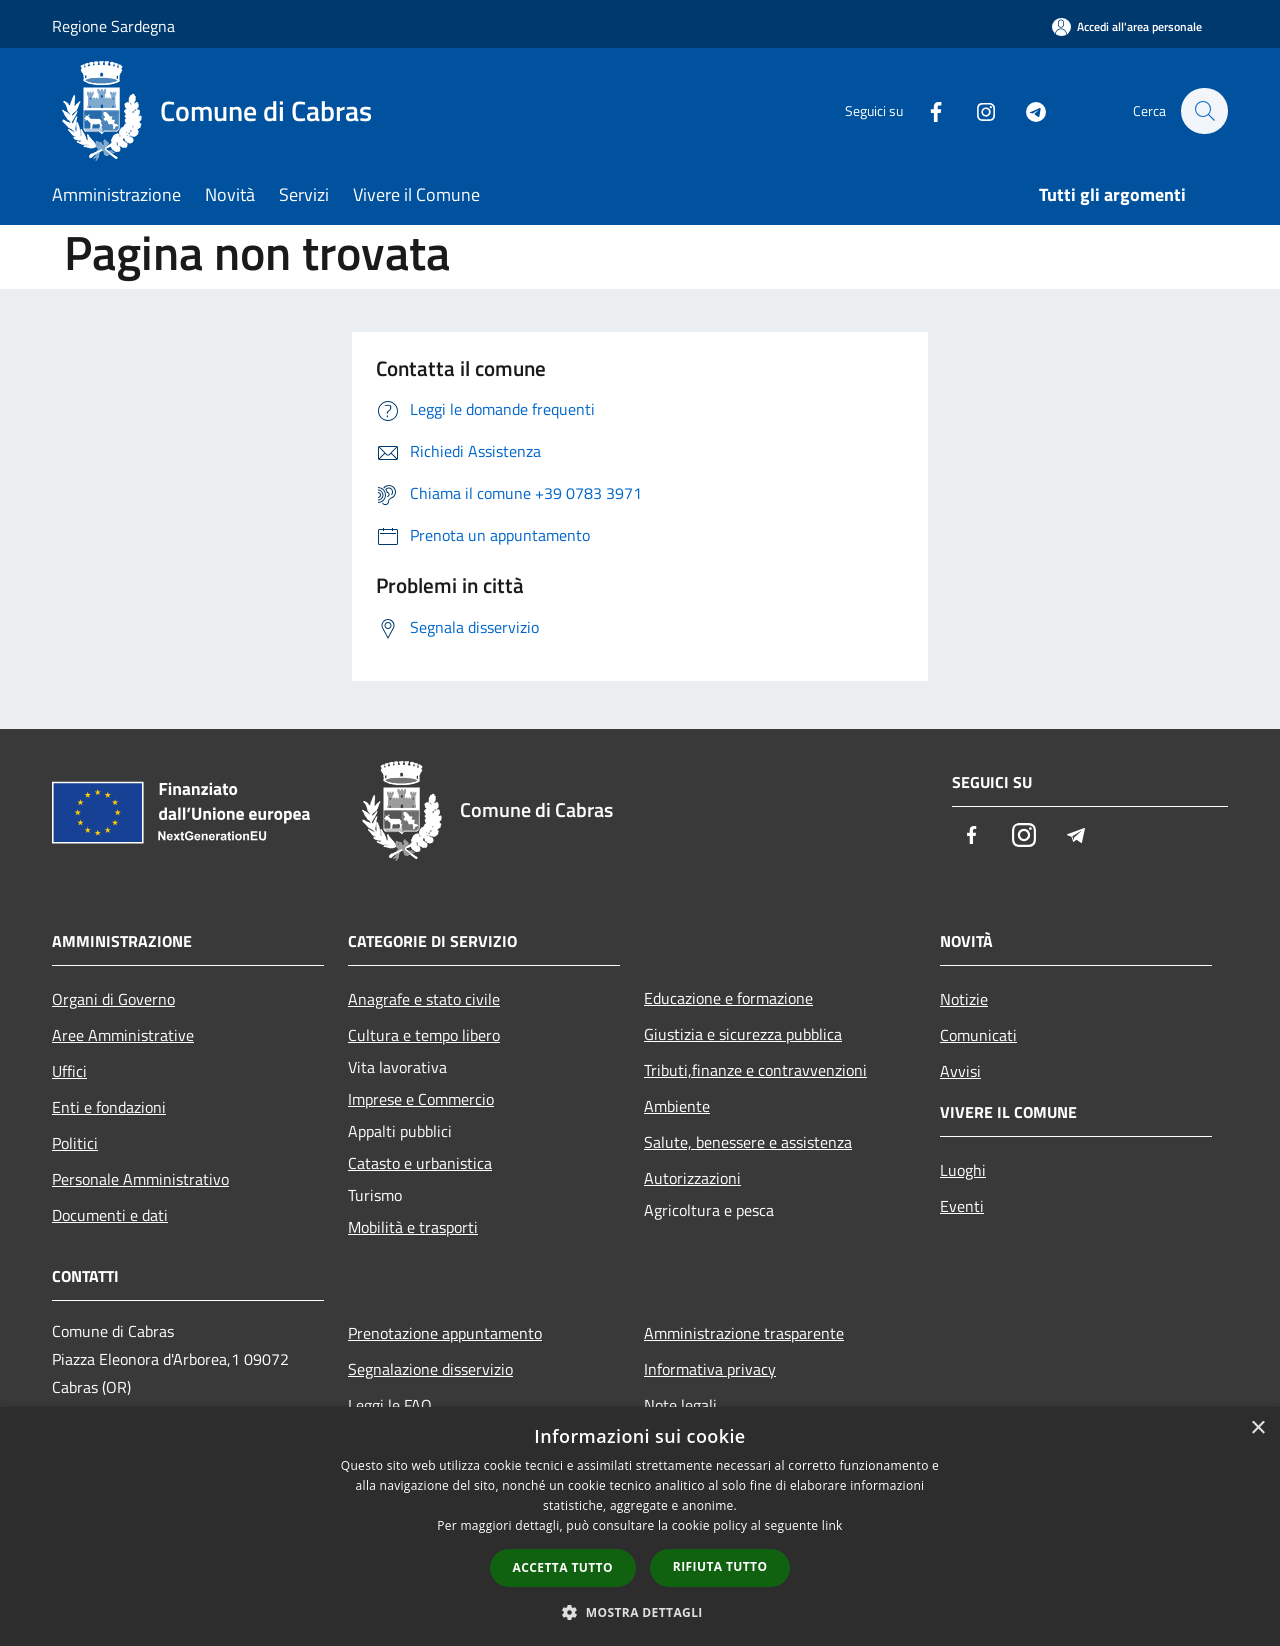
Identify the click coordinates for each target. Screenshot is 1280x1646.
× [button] (1257, 1428)
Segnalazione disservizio (430, 1369)
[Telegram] (1026, 110)
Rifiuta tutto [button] (720, 1566)
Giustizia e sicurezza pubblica (743, 1034)
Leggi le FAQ (390, 1405)
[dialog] (640, 1526)
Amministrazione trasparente (744, 1333)
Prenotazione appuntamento (445, 1333)
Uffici (69, 1071)
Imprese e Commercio (421, 1099)
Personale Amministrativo (140, 1179)
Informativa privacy (710, 1369)
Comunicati (978, 1035)
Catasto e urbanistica (420, 1163)
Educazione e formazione (728, 998)
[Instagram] (976, 110)
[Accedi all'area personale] (1127, 26)
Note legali (680, 1405)
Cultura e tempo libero (424, 1035)
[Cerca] (1204, 111)
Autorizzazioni (692, 1178)
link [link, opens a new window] (832, 1525)
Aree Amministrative (123, 1035)
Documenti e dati (110, 1215)
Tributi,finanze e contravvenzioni (755, 1070)
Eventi (962, 1206)
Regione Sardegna (113, 26)
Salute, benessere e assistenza (748, 1142)
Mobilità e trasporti (413, 1227)
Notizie (964, 999)
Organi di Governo (113, 999)
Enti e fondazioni (109, 1107)
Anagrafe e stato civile (424, 999)
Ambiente (677, 1106)
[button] (640, 1612)
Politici (75, 1143)
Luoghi (963, 1170)
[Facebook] (926, 110)
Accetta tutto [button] (563, 1567)
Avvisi (960, 1071)
